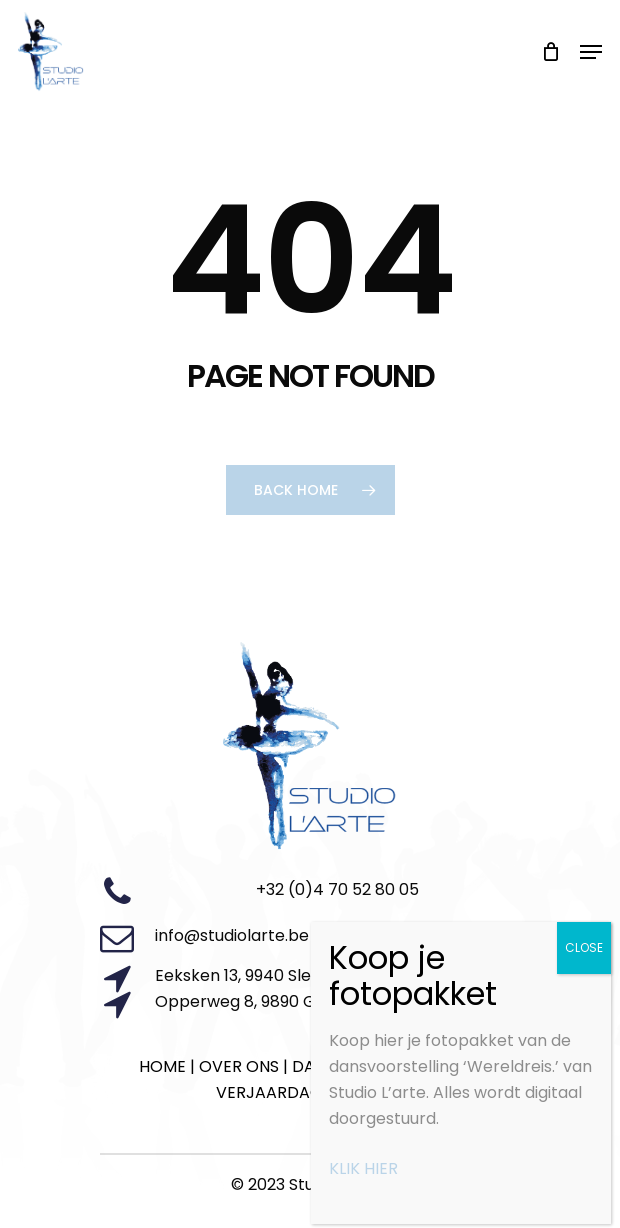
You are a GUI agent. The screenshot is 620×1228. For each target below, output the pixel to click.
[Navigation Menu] (591, 52)
